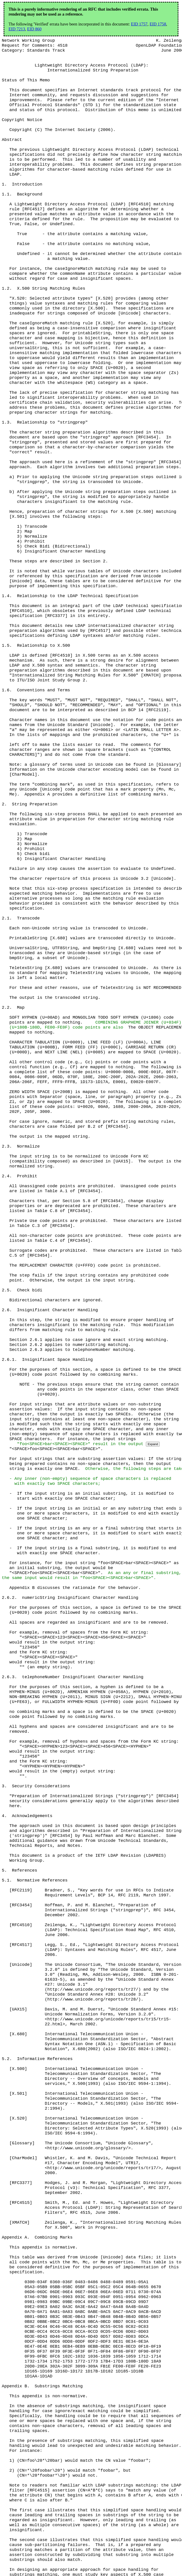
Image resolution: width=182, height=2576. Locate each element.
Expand (153, 1636)
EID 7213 (17, 29)
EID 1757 (139, 24)
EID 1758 (157, 24)
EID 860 (34, 29)
